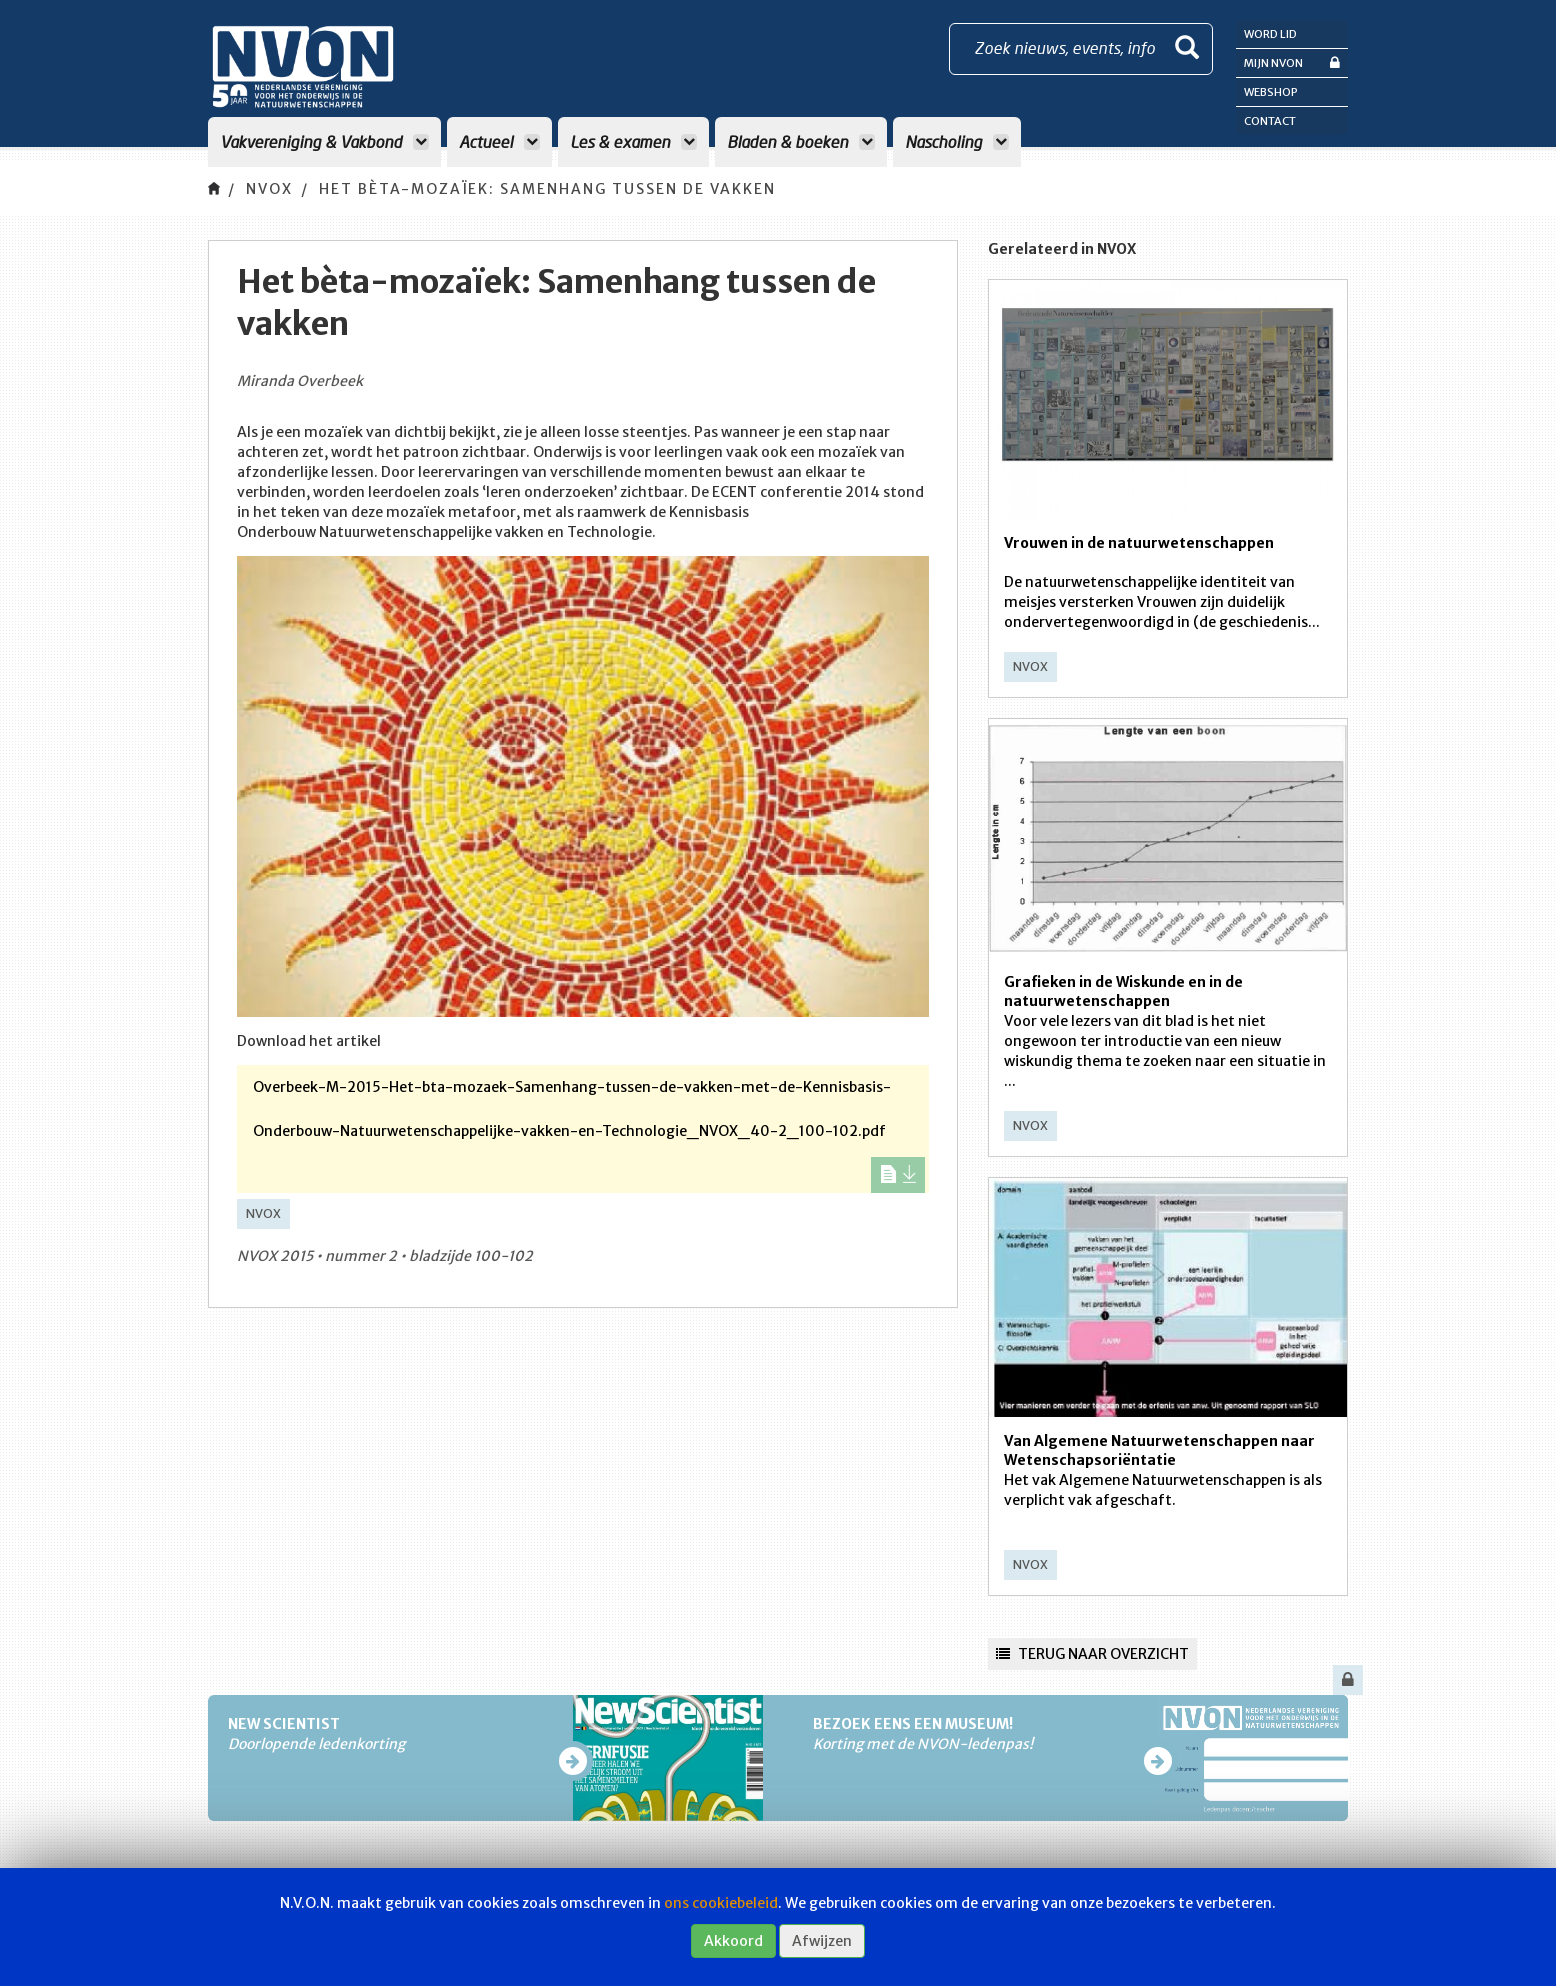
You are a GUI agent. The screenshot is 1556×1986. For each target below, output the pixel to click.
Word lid (1270, 34)
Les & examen (633, 141)
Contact (1270, 121)
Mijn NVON (1292, 62)
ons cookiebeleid (721, 1903)
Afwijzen (822, 1941)
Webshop (1271, 92)
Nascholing (957, 141)
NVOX (269, 189)
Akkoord (733, 1941)
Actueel (499, 141)
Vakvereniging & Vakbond (324, 141)
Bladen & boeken (801, 141)
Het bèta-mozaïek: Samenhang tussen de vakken (547, 189)
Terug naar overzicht (1092, 1654)
